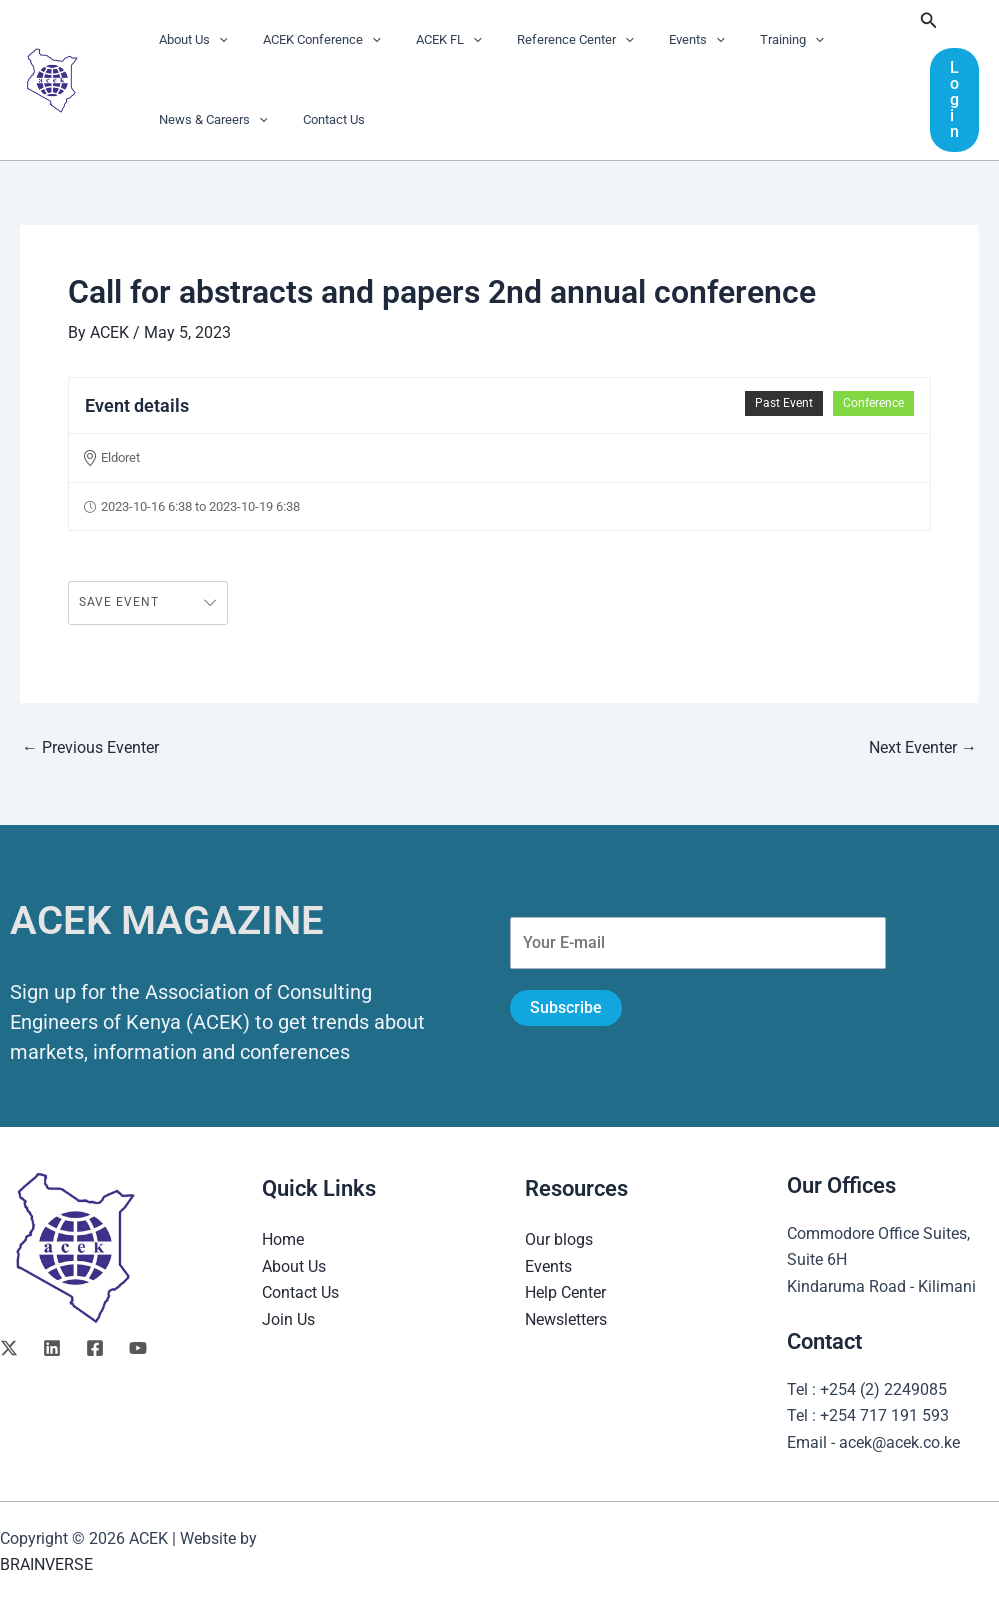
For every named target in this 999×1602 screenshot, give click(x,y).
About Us (188, 40)
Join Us (288, 1319)
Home (283, 1239)
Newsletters (566, 1319)
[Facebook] (95, 1348)
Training (741, 40)
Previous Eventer (90, 748)
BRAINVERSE (46, 1564)
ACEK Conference (308, 40)
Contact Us (320, 119)
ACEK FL (426, 40)
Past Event (784, 403)
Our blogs (559, 1239)
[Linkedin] (52, 1348)
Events (655, 40)
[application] (214, 40)
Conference (873, 403)
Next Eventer (923, 748)
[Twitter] (9, 1348)
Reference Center (542, 40)
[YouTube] (138, 1348)
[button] (929, 20)
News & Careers (208, 120)
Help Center (565, 1292)
